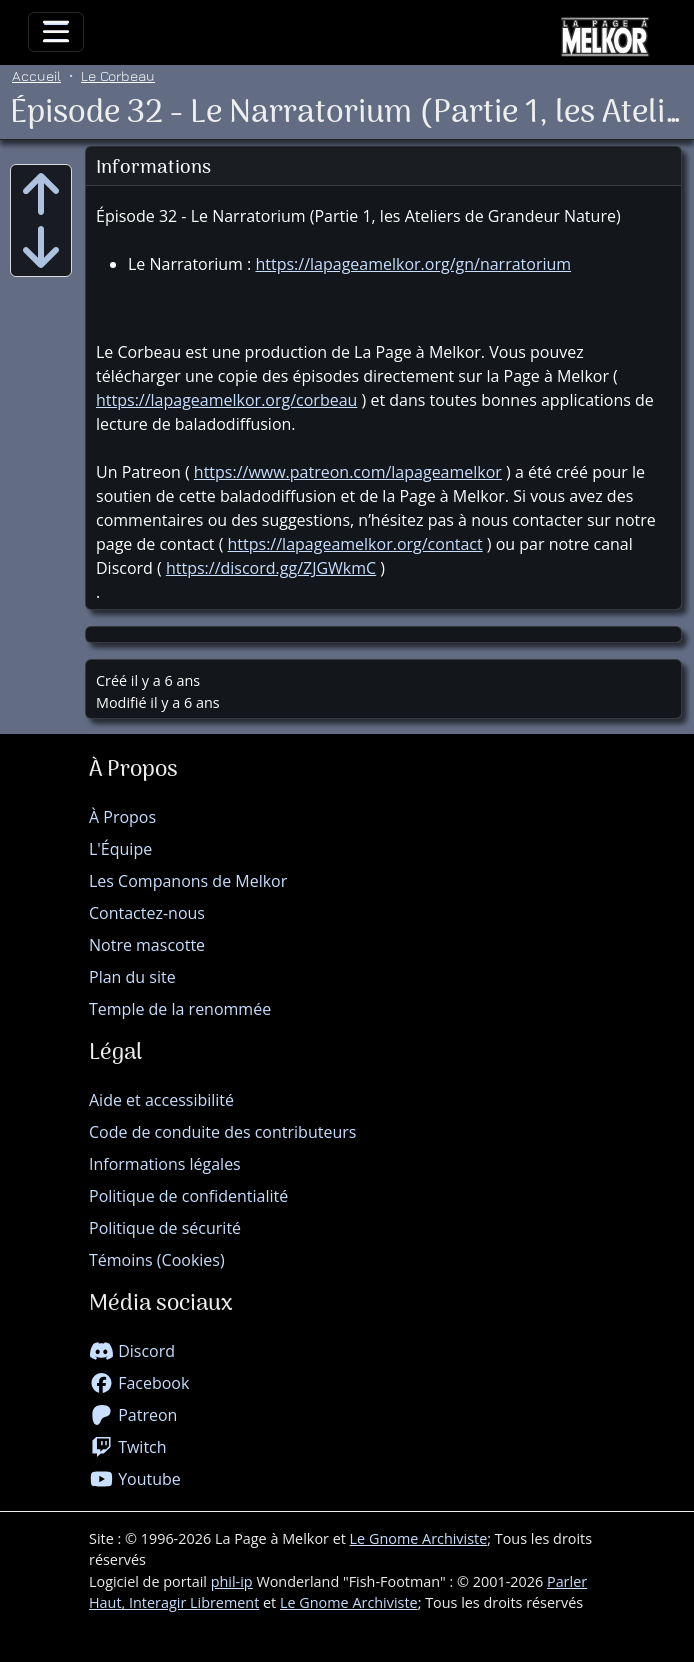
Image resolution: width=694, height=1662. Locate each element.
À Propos (122, 817)
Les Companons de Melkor (188, 881)
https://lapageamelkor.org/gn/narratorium (413, 264)
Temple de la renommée (180, 1009)
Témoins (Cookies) (157, 1260)
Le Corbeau (118, 75)
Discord (132, 1351)
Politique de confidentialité (188, 1196)
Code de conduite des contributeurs (222, 1132)
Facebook (139, 1383)
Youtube (135, 1479)
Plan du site (132, 977)
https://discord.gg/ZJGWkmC (271, 568)
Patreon (133, 1415)
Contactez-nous (147, 913)
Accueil (36, 75)
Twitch (128, 1447)
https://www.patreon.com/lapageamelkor (348, 472)
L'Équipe (120, 849)
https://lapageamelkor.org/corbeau (226, 400)
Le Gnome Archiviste (419, 1538)
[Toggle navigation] (56, 32)
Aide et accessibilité (161, 1100)
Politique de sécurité (165, 1228)
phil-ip (232, 1581)
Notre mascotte (147, 945)
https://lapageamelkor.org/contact (355, 544)
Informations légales (165, 1164)
